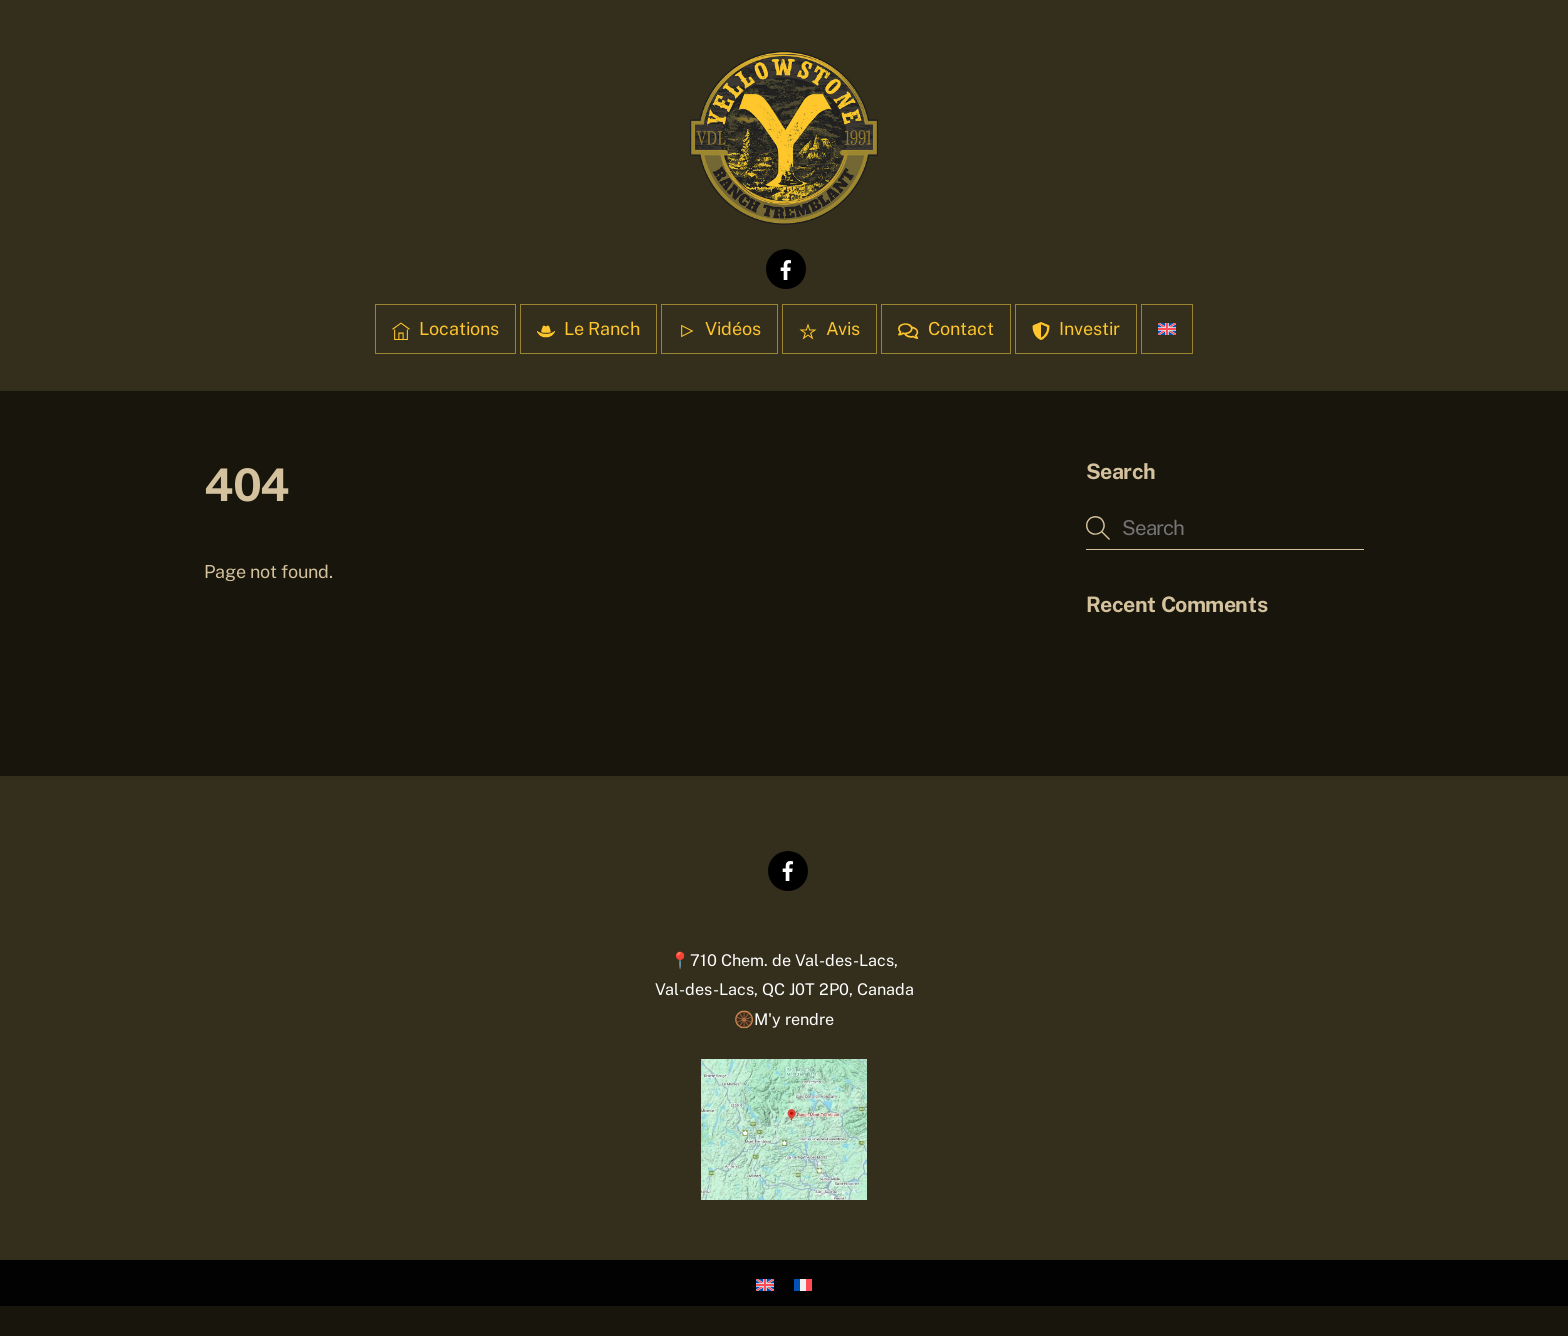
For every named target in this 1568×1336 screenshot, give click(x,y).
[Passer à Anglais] (1167, 329)
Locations (445, 328)
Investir (1076, 328)
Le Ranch (588, 328)
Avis (829, 328)
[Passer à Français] (803, 1283)
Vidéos (719, 328)
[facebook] (786, 267)
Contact (945, 328)
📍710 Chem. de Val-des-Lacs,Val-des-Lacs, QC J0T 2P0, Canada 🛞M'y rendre (784, 990)
